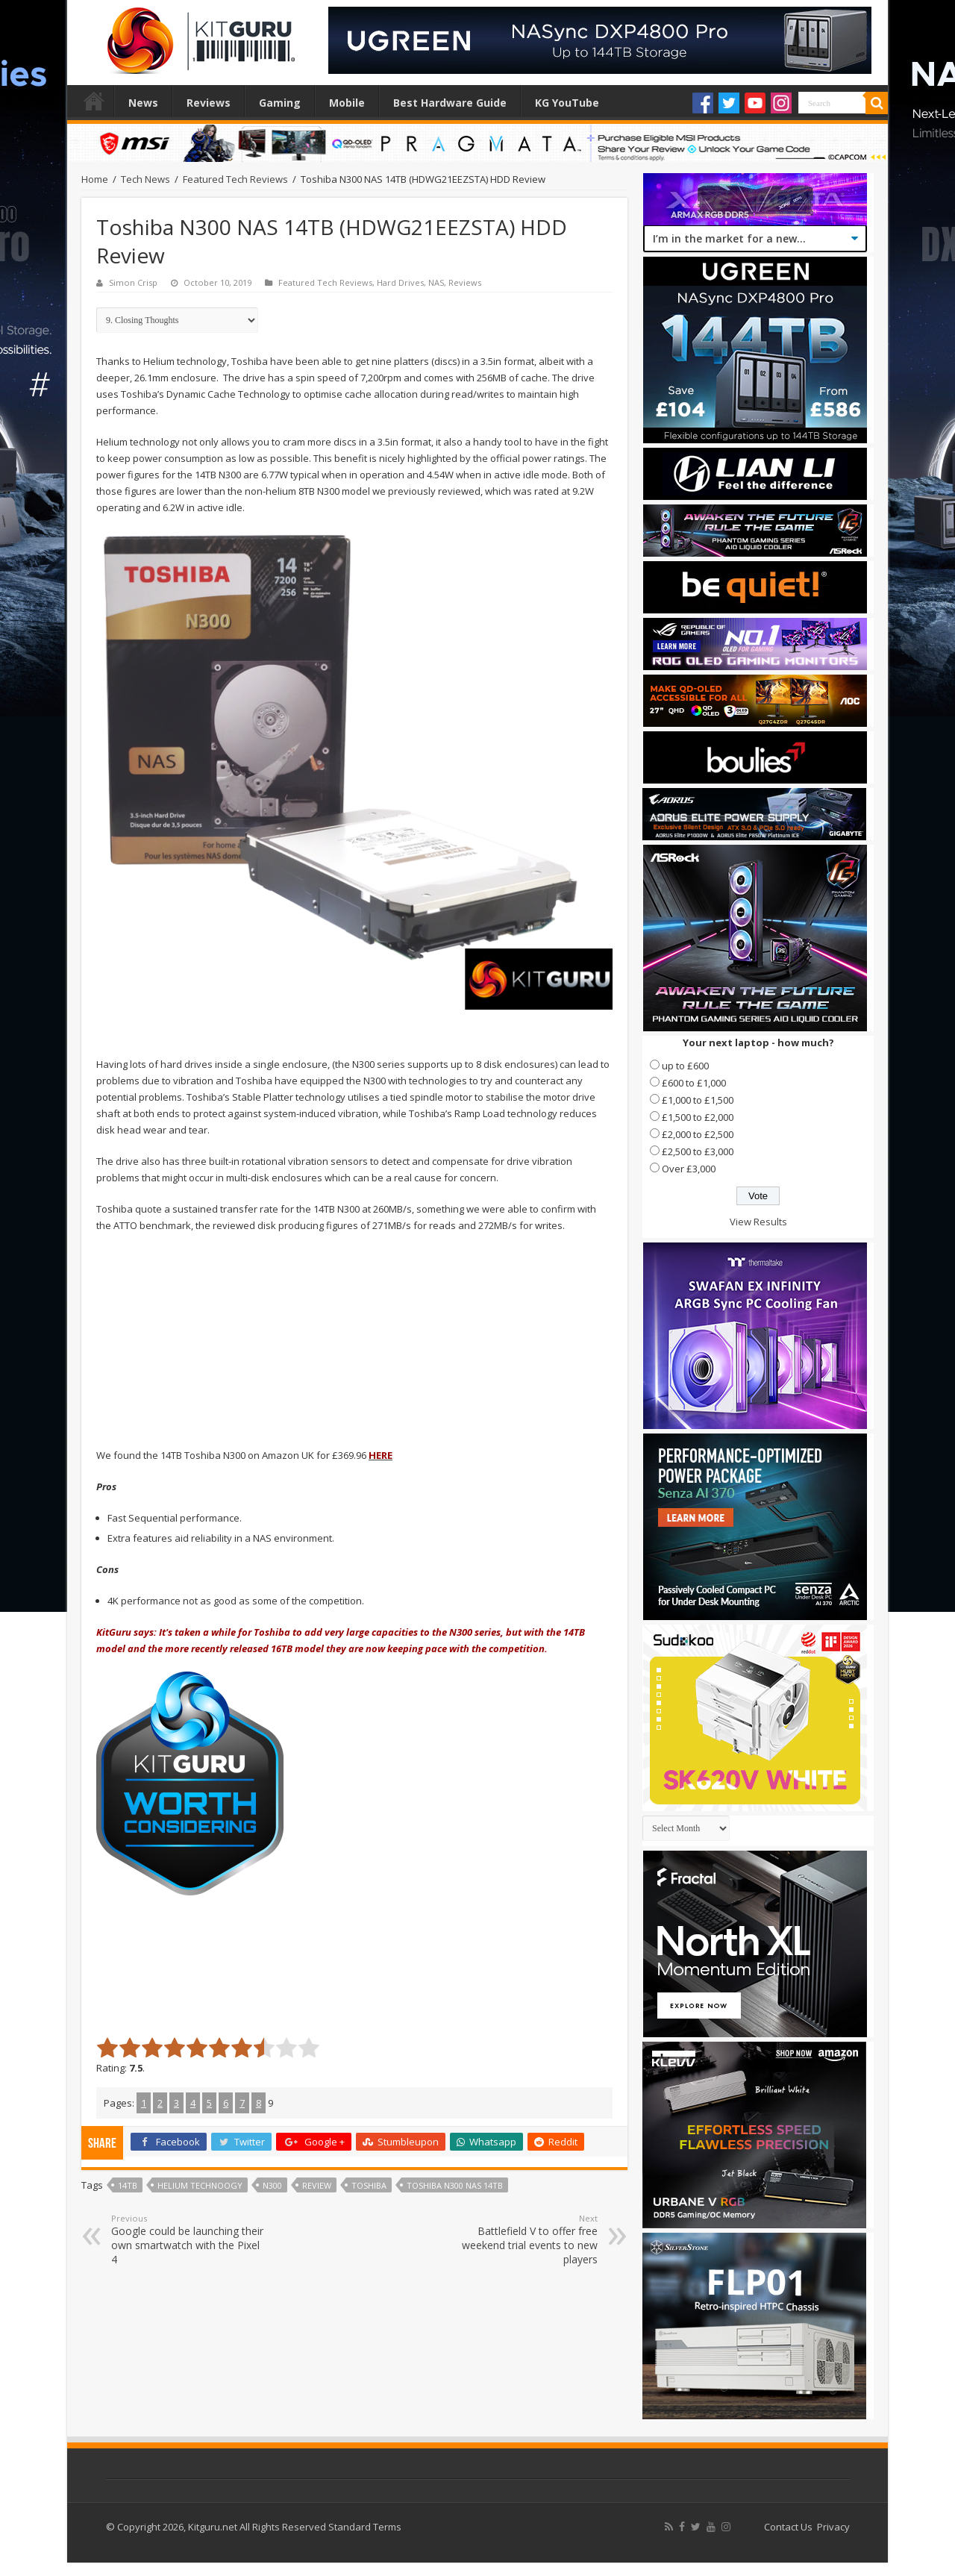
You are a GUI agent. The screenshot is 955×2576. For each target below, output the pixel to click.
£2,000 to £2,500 (697, 1134)
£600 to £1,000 (694, 1083)
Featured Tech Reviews (235, 179)
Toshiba (368, 2185)
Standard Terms (364, 2526)
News (143, 103)
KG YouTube (567, 103)
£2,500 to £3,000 (697, 1151)
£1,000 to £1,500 (697, 1100)
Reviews (209, 103)
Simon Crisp (133, 282)
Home (94, 100)
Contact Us (788, 2526)
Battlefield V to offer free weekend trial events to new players (521, 2239)
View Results (758, 1221)
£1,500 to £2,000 (697, 1117)
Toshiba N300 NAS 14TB (455, 2185)
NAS (436, 282)
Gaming (280, 103)
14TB (127, 2185)
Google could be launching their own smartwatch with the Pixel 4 (187, 2239)
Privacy (833, 2526)
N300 (272, 2185)
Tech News (145, 179)
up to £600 (685, 1065)
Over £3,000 (689, 1168)
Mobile (347, 103)
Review (316, 2185)
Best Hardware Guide (450, 103)
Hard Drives (400, 282)
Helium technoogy (199, 2185)
